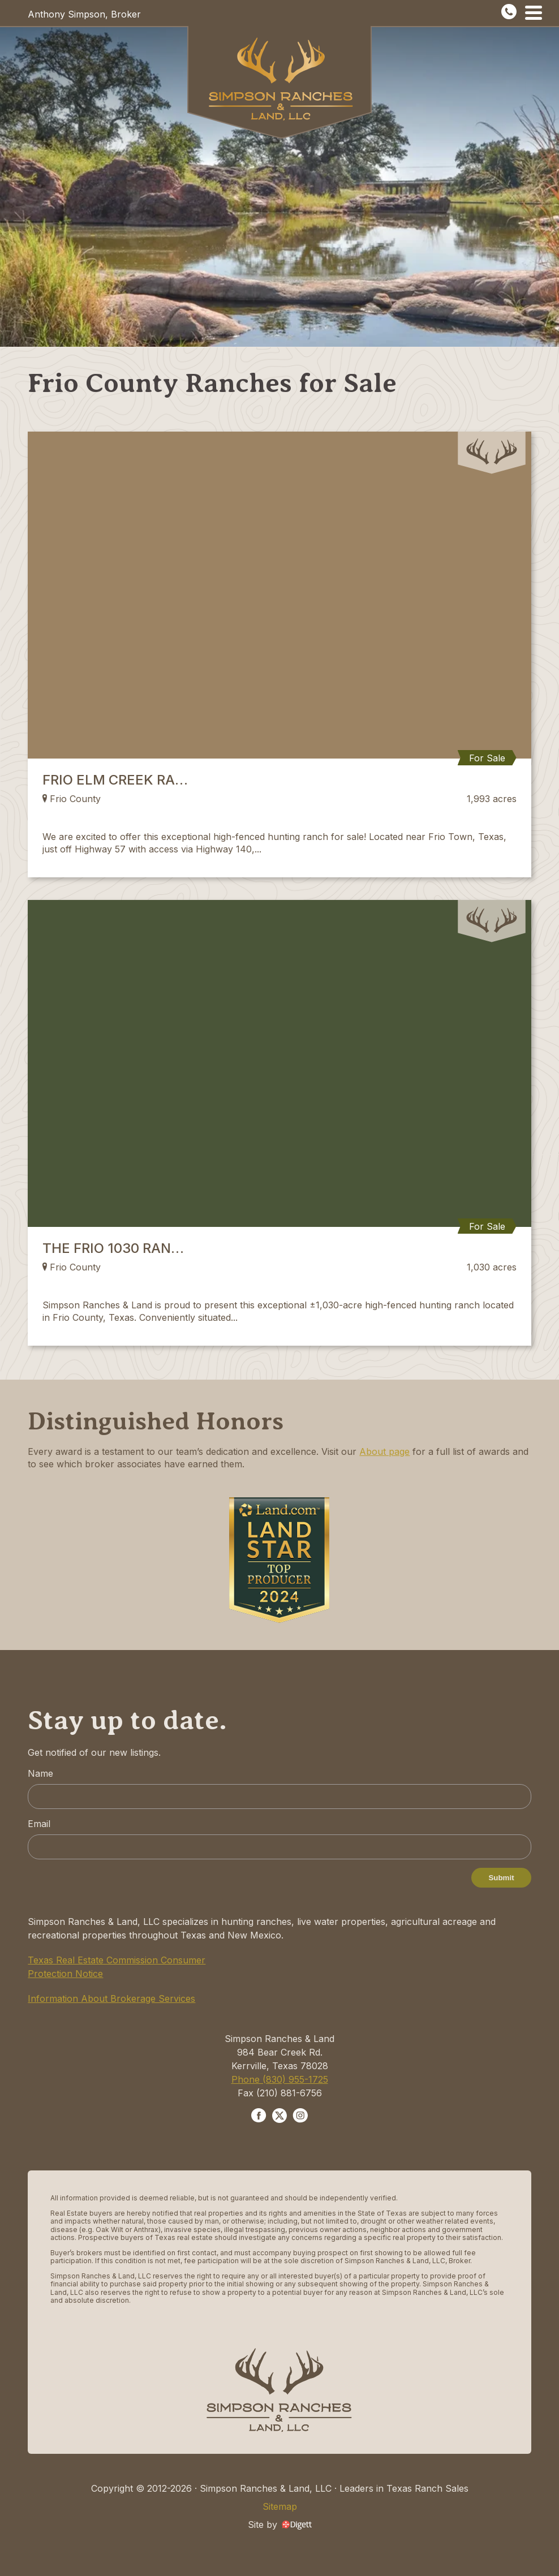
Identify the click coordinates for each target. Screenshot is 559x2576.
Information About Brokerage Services (111, 1998)
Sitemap (280, 2506)
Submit (501, 1877)
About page (384, 1451)
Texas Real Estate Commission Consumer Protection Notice (116, 1966)
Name (40, 1773)
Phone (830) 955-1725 (279, 2079)
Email (39, 1823)
